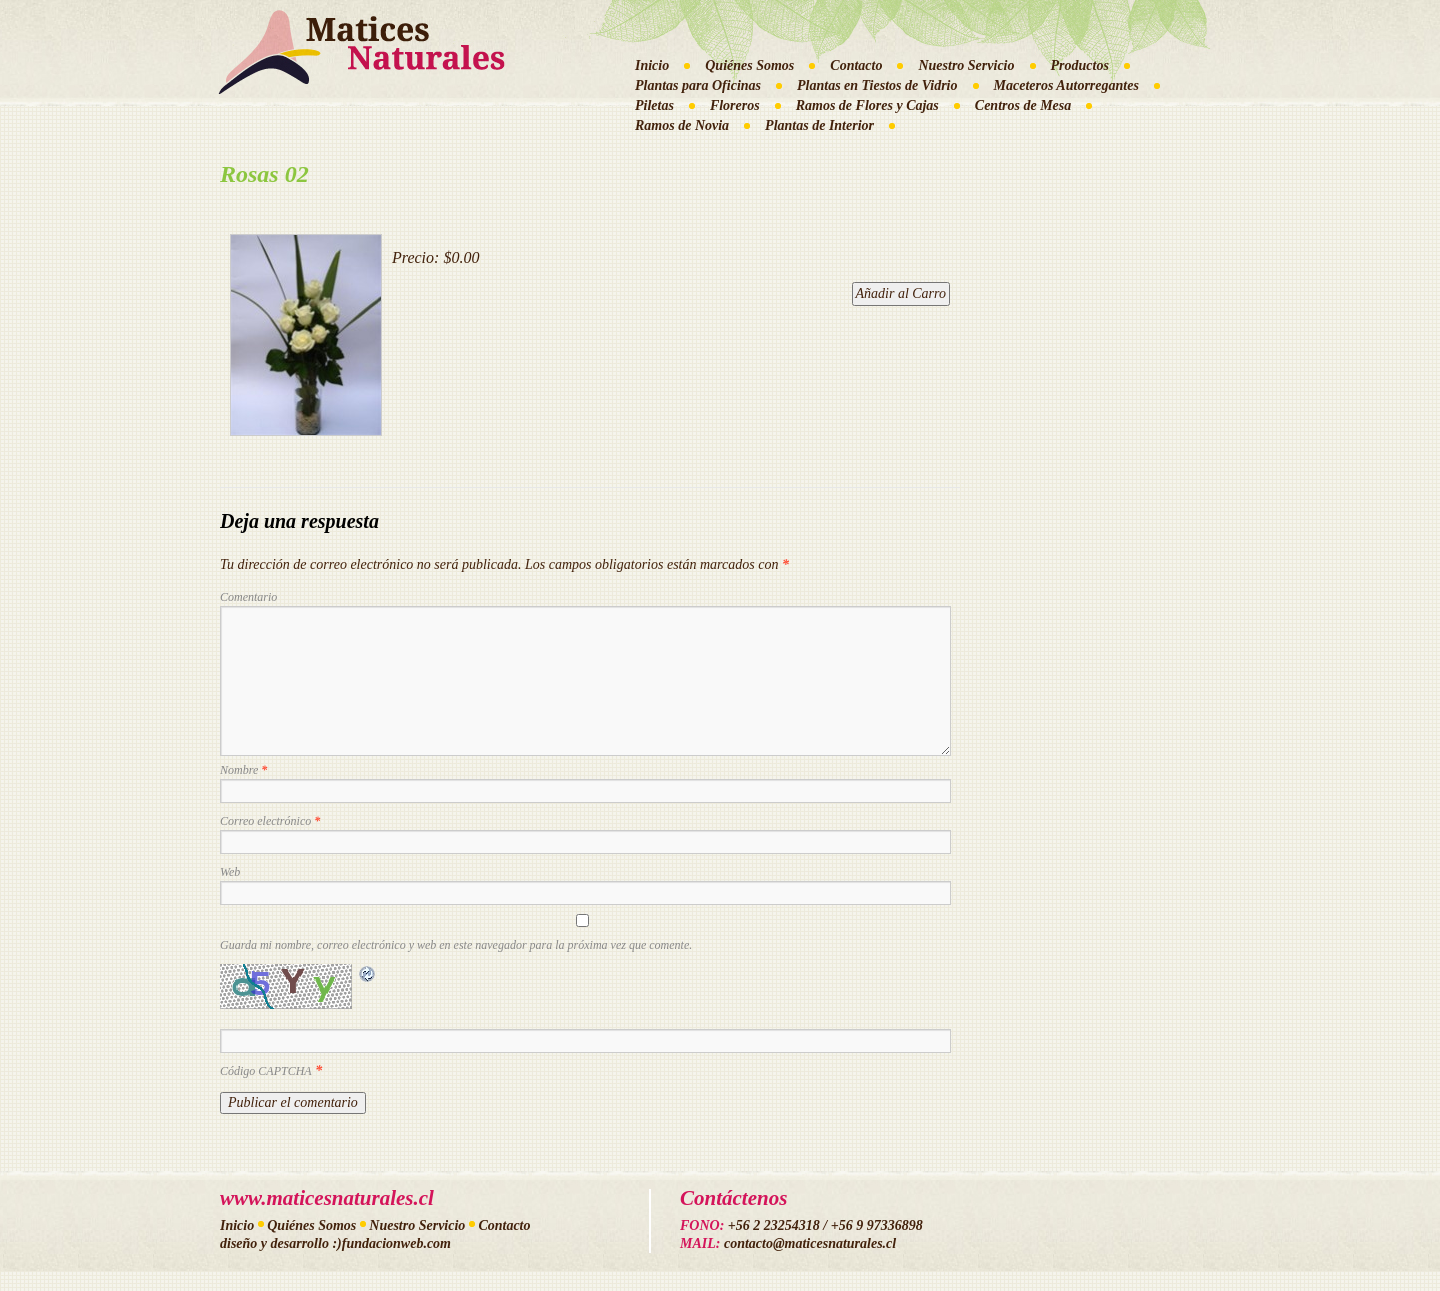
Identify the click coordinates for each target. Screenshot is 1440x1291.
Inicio (652, 65)
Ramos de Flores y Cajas (867, 105)
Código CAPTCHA (266, 1071)
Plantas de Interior (819, 125)
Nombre (243, 770)
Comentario (248, 597)
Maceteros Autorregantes (1066, 85)
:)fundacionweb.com (391, 1243)
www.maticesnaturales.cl (327, 1198)
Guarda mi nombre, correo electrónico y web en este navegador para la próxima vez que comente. (456, 945)
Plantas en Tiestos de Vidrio (877, 85)
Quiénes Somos (749, 65)
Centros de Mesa (1023, 105)
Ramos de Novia (682, 125)
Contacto (856, 65)
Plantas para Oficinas (698, 85)
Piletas (654, 105)
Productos (1080, 65)
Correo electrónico (270, 821)
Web (230, 872)
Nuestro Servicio (966, 65)
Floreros (735, 105)
